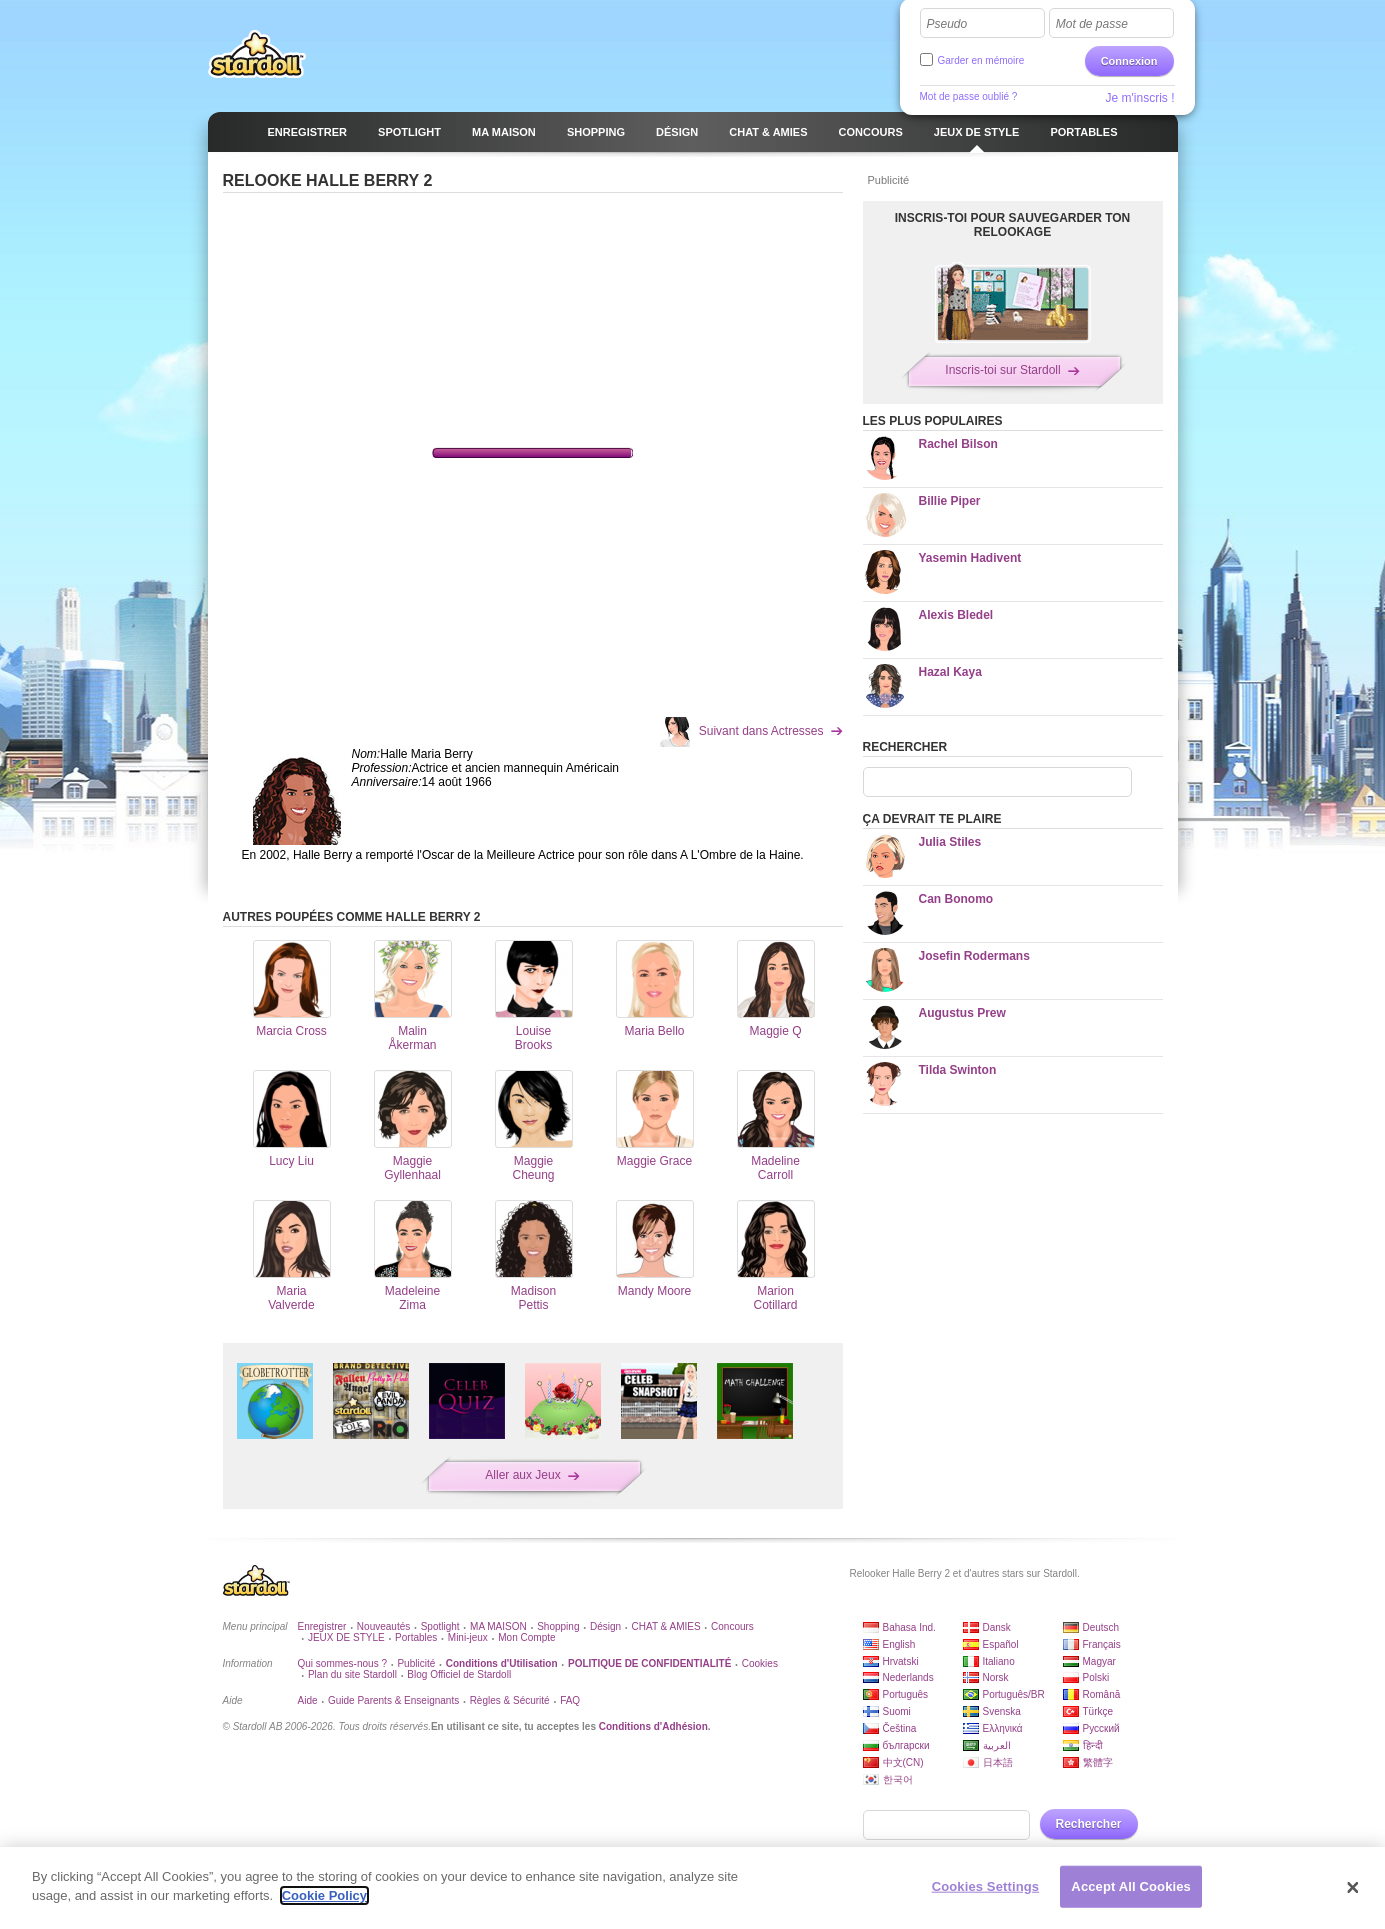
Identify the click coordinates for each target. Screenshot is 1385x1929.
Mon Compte (526, 1637)
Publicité (416, 1663)
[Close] (1353, 1888)
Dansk (997, 1627)
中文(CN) (903, 1762)
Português (906, 1694)
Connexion (1129, 61)
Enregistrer (322, 1626)
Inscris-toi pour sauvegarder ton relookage (1013, 225)
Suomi (897, 1711)
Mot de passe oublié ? (969, 96)
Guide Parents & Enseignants (393, 1700)
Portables (416, 1637)
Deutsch (1101, 1627)
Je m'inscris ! (1140, 98)
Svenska (1002, 1711)
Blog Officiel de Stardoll (459, 1674)
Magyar (1099, 1661)
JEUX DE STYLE (346, 1637)
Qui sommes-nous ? (342, 1663)
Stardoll (257, 54)
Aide (308, 1700)
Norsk (996, 1677)
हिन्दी (1093, 1745)
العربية (997, 1745)
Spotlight (440, 1626)
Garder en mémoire (981, 60)
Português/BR (1014, 1694)
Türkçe (1098, 1711)
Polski (1096, 1677)
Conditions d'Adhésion (653, 1726)
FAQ (570, 1700)
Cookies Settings (986, 1886)
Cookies (760, 1663)
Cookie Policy (324, 1895)
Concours (732, 1626)
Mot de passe (1092, 24)
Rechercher (1089, 1824)
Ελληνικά (1003, 1728)
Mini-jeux (468, 1637)
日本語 (998, 1762)
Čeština (900, 1728)
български (906, 1745)
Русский (1101, 1728)
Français (1102, 1644)
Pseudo (947, 24)
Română (1102, 1694)
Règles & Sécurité (510, 1700)
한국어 (898, 1779)
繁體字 (1098, 1762)
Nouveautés (383, 1626)
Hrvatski (901, 1661)
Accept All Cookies (1131, 1886)
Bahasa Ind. (909, 1627)
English (899, 1644)
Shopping (558, 1626)
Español (1001, 1644)
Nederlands (908, 1677)
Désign (605, 1626)
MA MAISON (498, 1626)
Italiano (999, 1661)
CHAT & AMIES (666, 1626)
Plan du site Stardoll (352, 1674)
